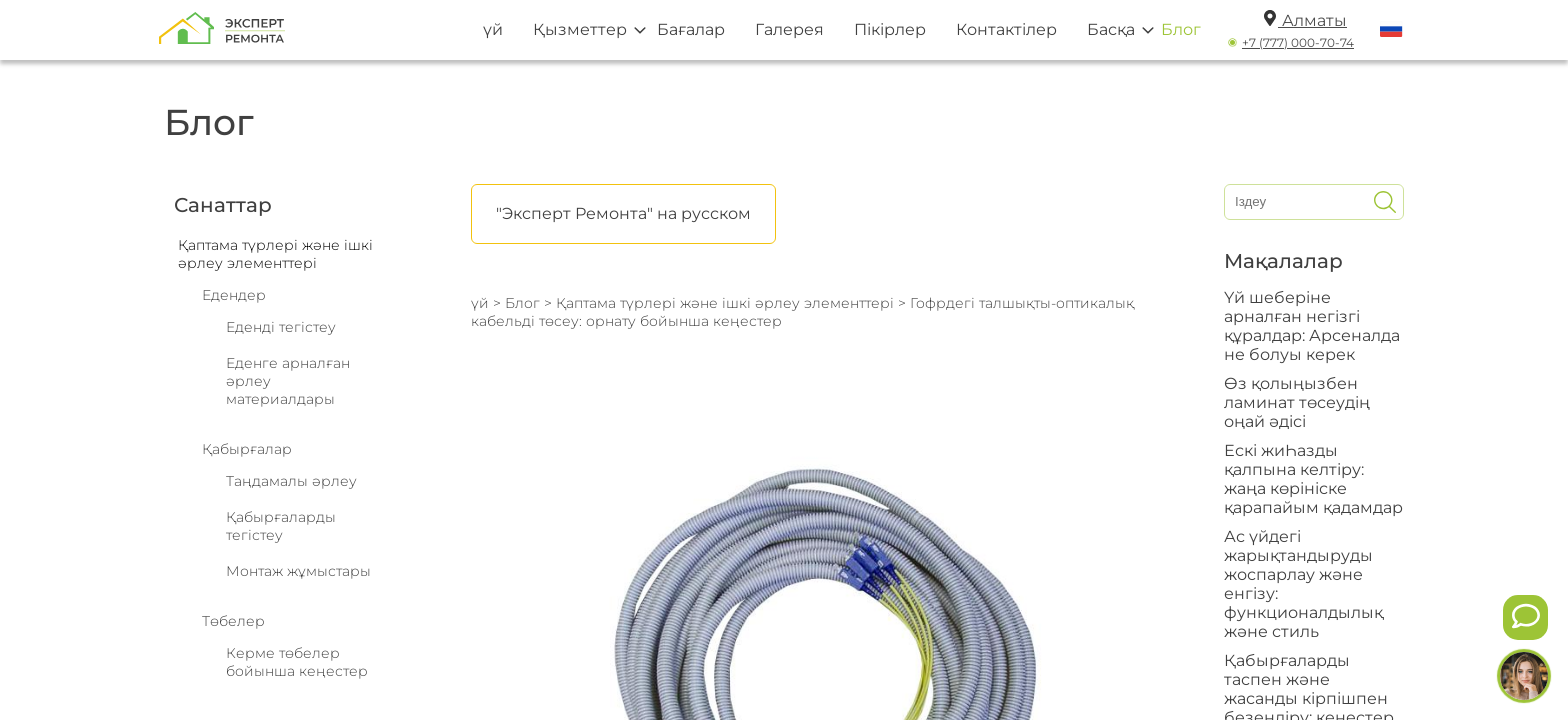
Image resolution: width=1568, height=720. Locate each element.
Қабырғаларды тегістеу (281, 526)
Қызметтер (580, 29)
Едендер (234, 295)
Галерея (789, 29)
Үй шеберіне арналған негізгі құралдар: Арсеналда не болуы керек (1312, 326)
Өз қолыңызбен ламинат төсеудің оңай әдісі (1297, 402)
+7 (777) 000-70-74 (1298, 42)
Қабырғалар (247, 449)
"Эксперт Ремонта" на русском (623, 213)
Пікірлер (890, 29)
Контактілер (1006, 29)
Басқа (1111, 29)
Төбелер (233, 621)
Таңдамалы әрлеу (291, 481)
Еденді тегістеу (281, 327)
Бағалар (691, 29)
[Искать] (1385, 202)
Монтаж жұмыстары (298, 571)
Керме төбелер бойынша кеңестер (297, 662)
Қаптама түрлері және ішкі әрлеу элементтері (725, 303)
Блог (1181, 29)
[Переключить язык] (1391, 30)
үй (493, 29)
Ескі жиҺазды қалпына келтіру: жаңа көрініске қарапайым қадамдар (1313, 479)
